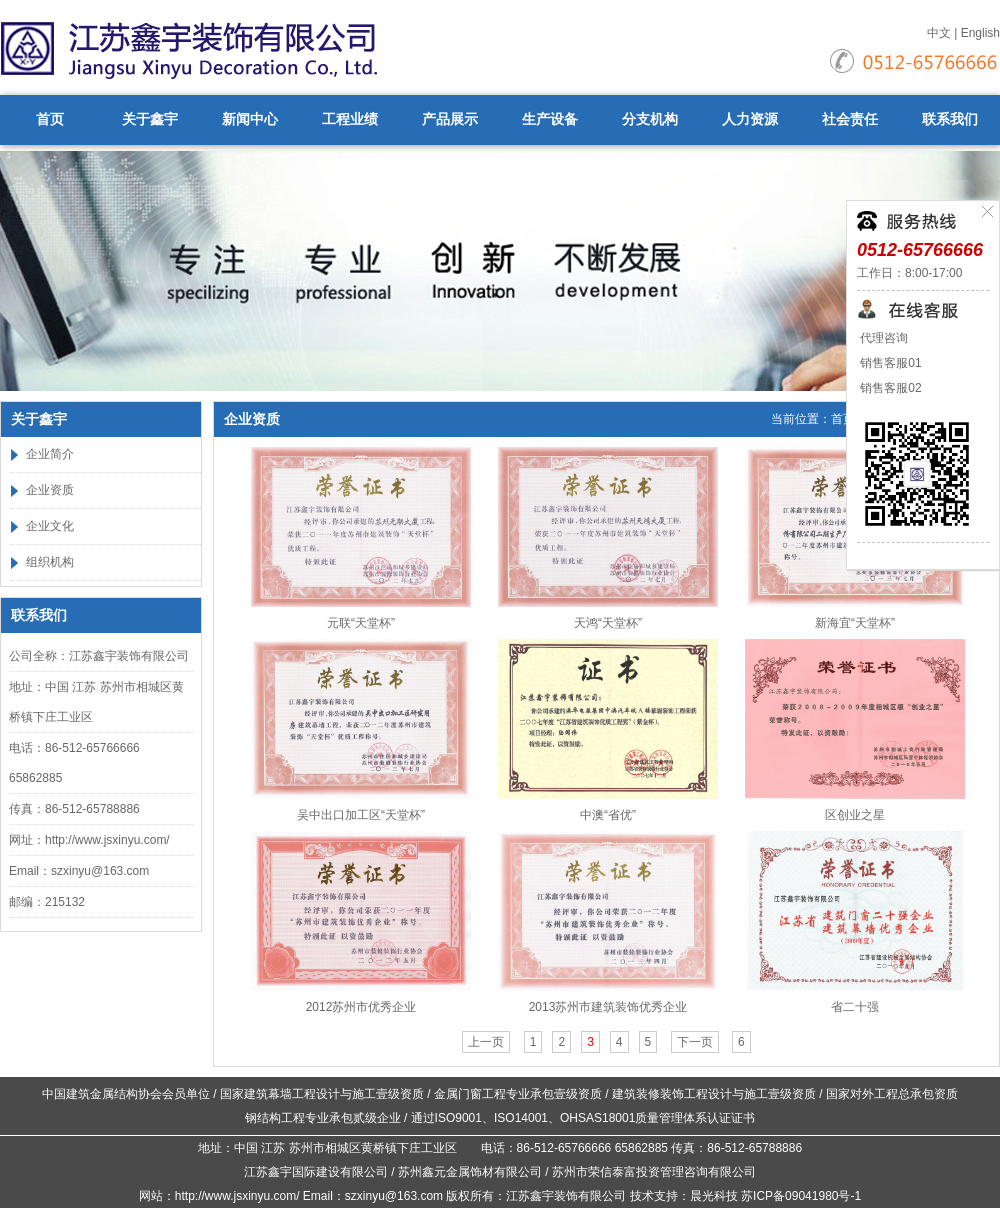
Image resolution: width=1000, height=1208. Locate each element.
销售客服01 (889, 363)
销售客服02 (889, 388)
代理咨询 (882, 338)
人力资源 (750, 119)
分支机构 (650, 119)
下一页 (695, 1042)
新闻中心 (250, 119)
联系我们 (950, 119)
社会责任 (850, 119)
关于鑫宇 (150, 119)
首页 (50, 119)
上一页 (486, 1042)
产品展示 (450, 119)
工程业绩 (350, 119)
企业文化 (50, 526)
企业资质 (50, 490)
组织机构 (50, 562)
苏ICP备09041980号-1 (801, 1196)
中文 (939, 33)
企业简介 (50, 454)
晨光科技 (714, 1196)
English (980, 33)
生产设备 (550, 119)
